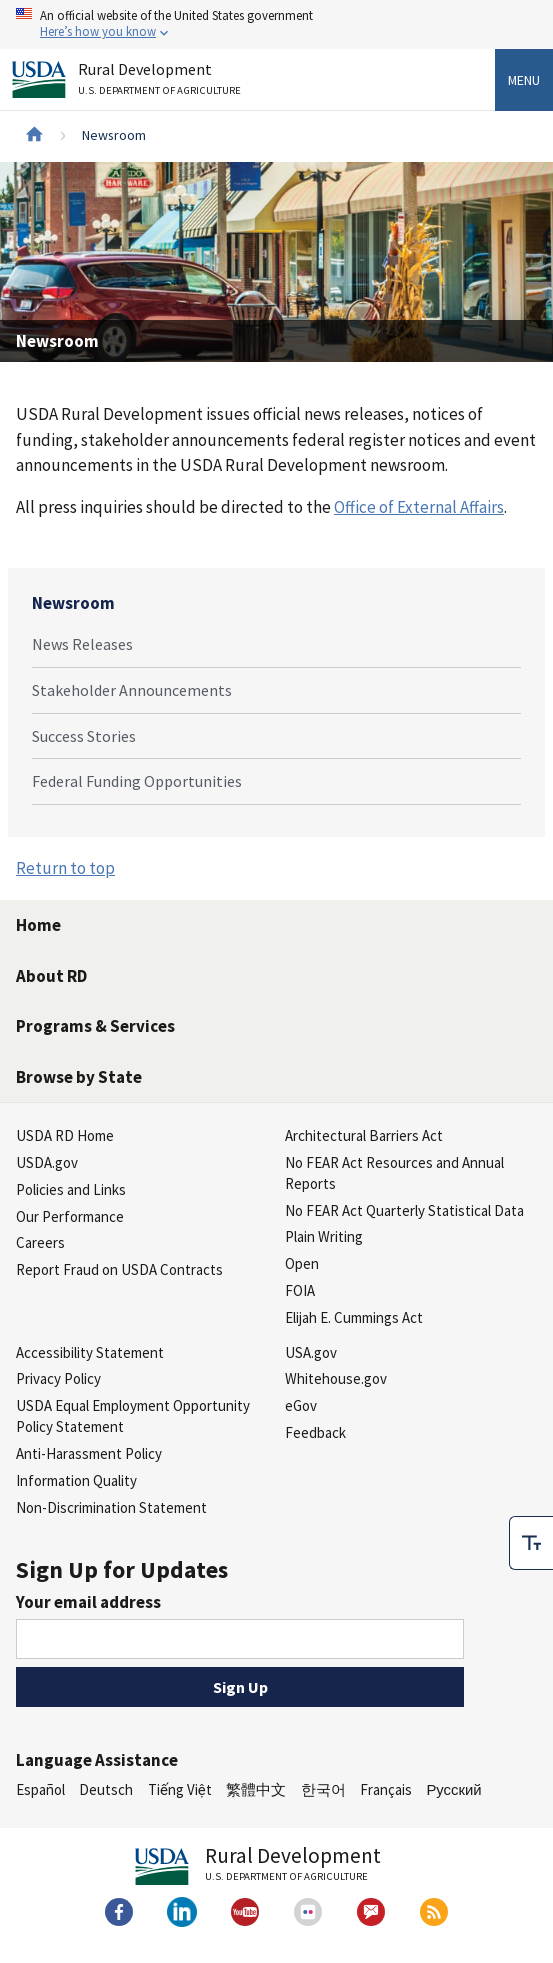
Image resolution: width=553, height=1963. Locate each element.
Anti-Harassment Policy (89, 1453)
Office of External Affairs (419, 507)
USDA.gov (47, 1162)
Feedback (315, 1432)
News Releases (82, 644)
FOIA (300, 1290)
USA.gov (311, 1352)
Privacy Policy (58, 1378)
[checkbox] (531, 1543)
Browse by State (79, 1077)
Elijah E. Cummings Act (354, 1317)
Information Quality (76, 1480)
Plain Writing (324, 1236)
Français (386, 1789)
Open (302, 1263)
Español (40, 1789)
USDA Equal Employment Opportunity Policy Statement (133, 1416)
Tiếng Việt (180, 1789)
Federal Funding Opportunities (137, 781)
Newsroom (73, 603)
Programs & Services (95, 1026)
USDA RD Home (65, 1135)
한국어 (323, 1789)
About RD (51, 976)
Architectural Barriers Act (364, 1135)
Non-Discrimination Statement (111, 1507)
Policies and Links (71, 1189)
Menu (524, 80)
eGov (301, 1405)
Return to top (65, 868)
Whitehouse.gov (336, 1378)
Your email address (88, 1602)
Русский (453, 1789)
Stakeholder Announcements (132, 690)
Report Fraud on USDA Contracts (119, 1269)
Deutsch (106, 1789)
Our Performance (70, 1216)
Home (38, 925)
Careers (40, 1242)
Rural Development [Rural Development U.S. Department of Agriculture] (162, 82)
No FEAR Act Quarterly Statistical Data (404, 1210)
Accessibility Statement (90, 1352)
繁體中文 (256, 1789)
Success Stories (84, 736)
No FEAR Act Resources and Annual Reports (394, 1173)
